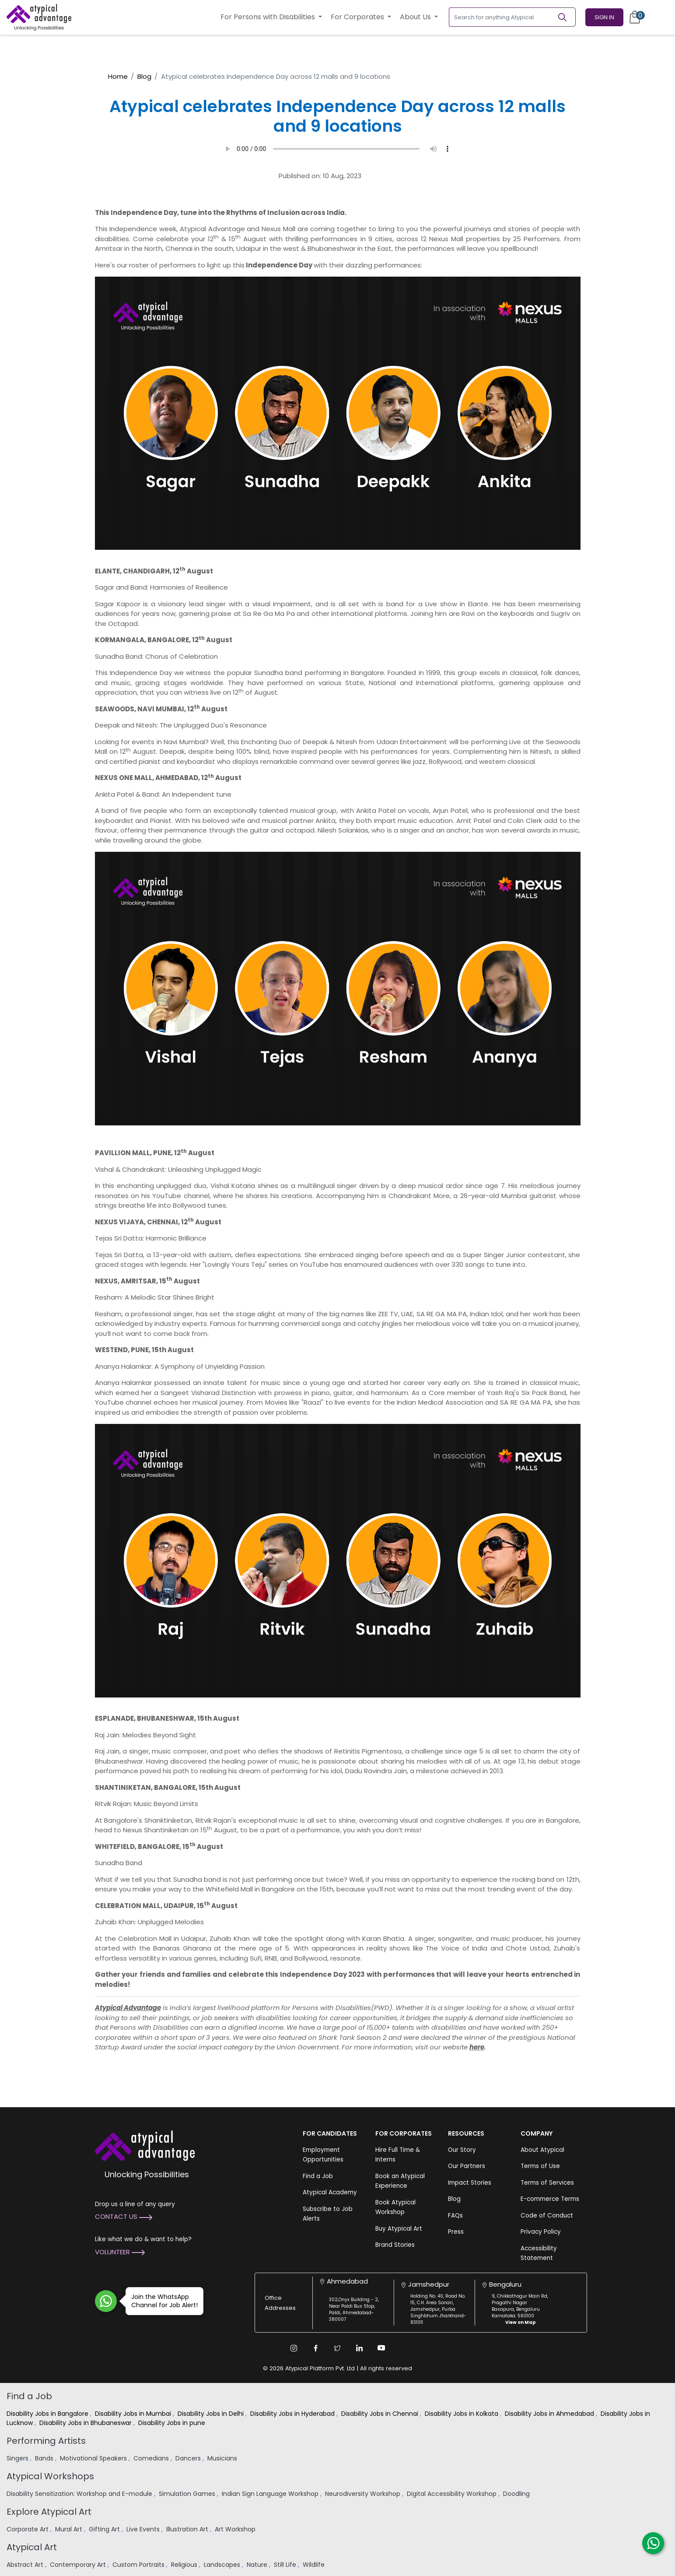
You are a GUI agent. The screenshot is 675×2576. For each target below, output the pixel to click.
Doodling (517, 2493)
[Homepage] (39, 17)
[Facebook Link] (316, 2348)
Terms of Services (547, 2183)
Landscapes (223, 2564)
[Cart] (635, 17)
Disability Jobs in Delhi (211, 2413)
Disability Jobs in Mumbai (134, 2413)
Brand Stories (395, 2245)
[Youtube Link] (381, 2348)
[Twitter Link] (337, 2348)
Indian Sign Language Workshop (271, 2493)
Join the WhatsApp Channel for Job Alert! (162, 2300)
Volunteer (120, 2251)
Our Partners (466, 2166)
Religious (185, 2564)
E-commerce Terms (550, 2199)
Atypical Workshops (50, 2476)
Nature (258, 2564)
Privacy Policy (541, 2232)
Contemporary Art (79, 2564)
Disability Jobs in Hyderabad (293, 2413)
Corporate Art (28, 2529)
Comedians (152, 2458)
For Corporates (358, 17)
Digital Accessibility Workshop (452, 2493)
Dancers (189, 2458)
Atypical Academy (330, 2192)
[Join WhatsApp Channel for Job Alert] (106, 2301)
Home (118, 76)
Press (456, 2232)
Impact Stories (469, 2183)
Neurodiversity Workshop (363, 2493)
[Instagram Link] (294, 2348)
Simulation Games (188, 2493)
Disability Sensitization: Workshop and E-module (80, 2493)
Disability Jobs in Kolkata (462, 2413)
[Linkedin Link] (359, 2348)
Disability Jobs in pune (172, 2422)
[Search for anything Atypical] (503, 17)
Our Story (462, 2150)
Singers (18, 2458)
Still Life (286, 2564)
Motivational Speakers (94, 2458)
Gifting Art (105, 2529)
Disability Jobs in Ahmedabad (550, 2413)
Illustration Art (188, 2529)
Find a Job (318, 2176)
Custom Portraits (139, 2564)
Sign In (604, 17)
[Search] (566, 17)
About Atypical (542, 2150)
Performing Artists (46, 2441)
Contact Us (123, 2216)
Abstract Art (26, 2564)
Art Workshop (236, 2529)
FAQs (455, 2215)
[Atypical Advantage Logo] (145, 2144)
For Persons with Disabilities (268, 17)
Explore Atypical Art (49, 2512)
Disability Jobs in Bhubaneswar (86, 2422)
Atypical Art (32, 2547)
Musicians (223, 2458)
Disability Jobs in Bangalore (48, 2413)
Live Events (143, 2529)
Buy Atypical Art (398, 2229)
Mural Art (69, 2529)
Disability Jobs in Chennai (380, 2413)
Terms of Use (540, 2166)
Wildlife (314, 2564)
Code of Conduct (547, 2215)
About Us (416, 17)
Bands (45, 2458)
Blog (144, 76)
